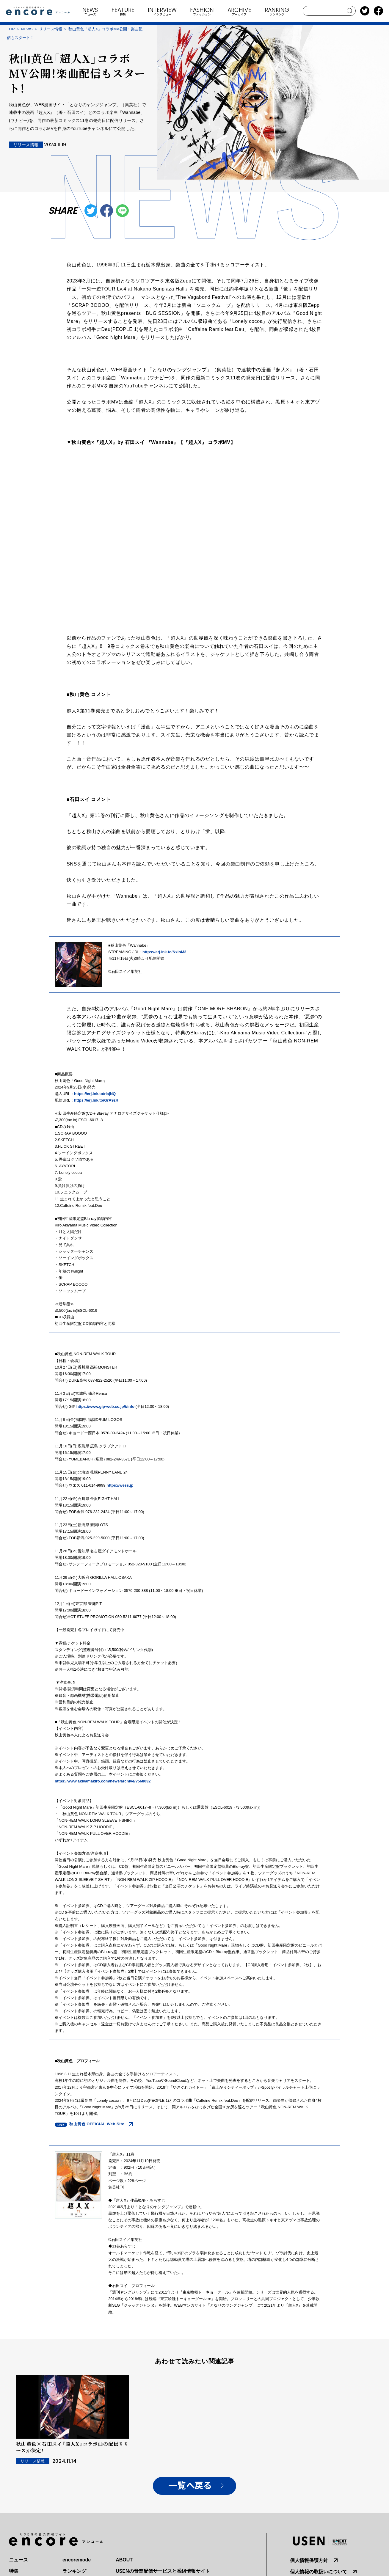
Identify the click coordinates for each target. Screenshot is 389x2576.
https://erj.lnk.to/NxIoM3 (164, 952)
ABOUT (124, 2559)
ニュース (18, 2559)
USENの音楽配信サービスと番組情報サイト (163, 2571)
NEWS (27, 29)
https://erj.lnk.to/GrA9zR (96, 1100)
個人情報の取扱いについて (318, 2571)
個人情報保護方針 (309, 2560)
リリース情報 (50, 29)
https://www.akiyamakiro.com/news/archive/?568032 (103, 1781)
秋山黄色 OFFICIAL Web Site (96, 2124)
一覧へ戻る (189, 2486)
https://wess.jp (119, 1485)
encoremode (76, 2559)
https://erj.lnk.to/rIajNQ (95, 1093)
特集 (13, 2571)
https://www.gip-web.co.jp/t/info (105, 1406)
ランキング (74, 2571)
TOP (11, 29)
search (349, 10)
